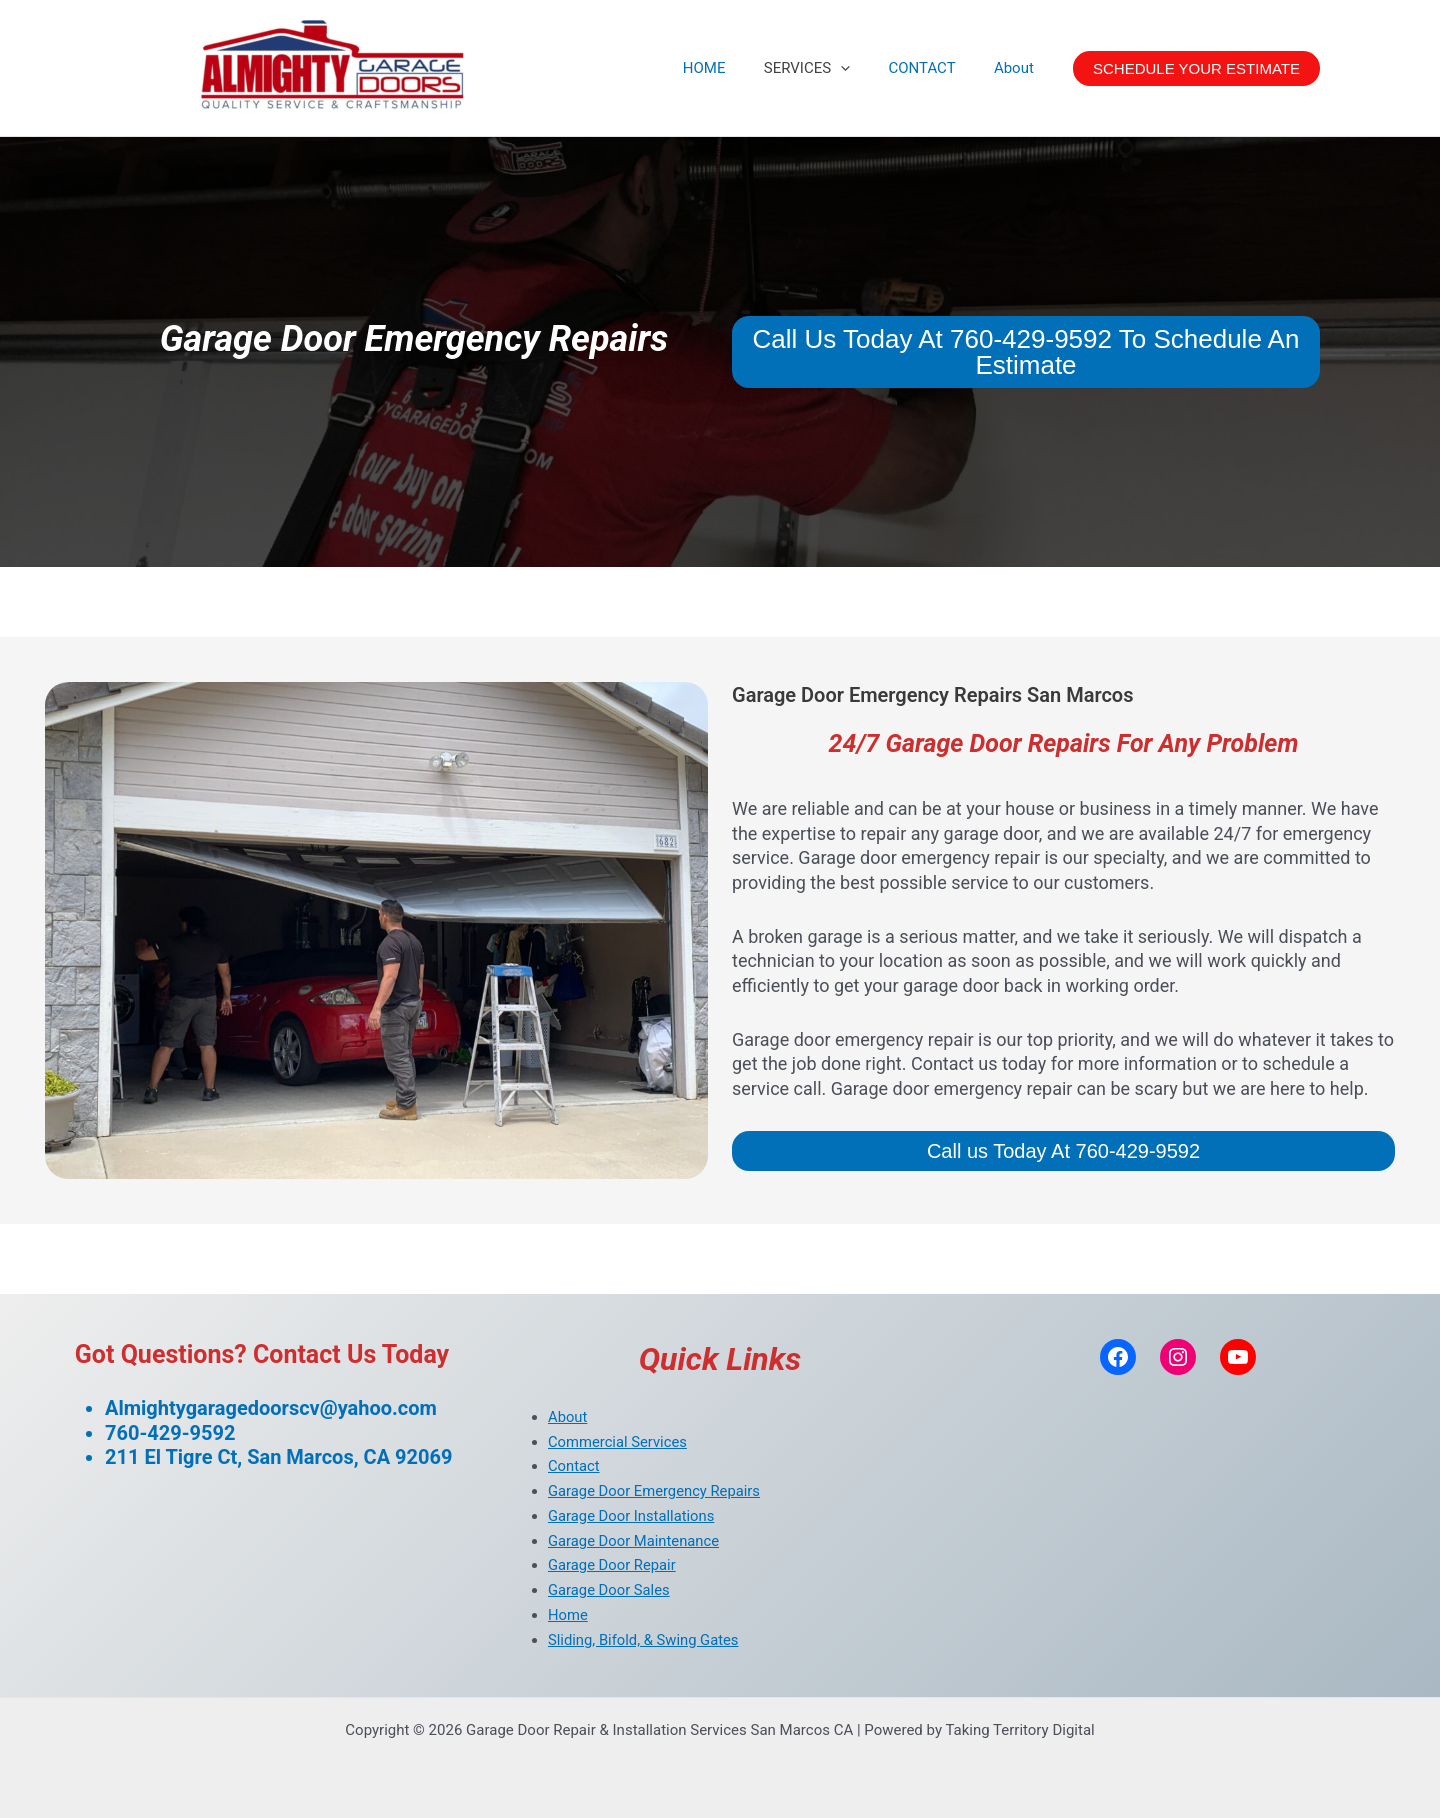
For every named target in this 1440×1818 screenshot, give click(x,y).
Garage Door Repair (613, 1565)
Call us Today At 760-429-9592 (1063, 1151)
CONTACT (934, 68)
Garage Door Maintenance (635, 1541)
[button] (1196, 68)
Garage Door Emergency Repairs (655, 1491)
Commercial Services (618, 1442)
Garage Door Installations (632, 1516)
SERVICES (828, 68)
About (1018, 68)
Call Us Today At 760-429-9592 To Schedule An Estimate (1026, 352)
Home (568, 1615)
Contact (574, 1466)
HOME (733, 68)
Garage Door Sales (610, 1590)
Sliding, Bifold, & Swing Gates (645, 1640)
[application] (861, 68)
